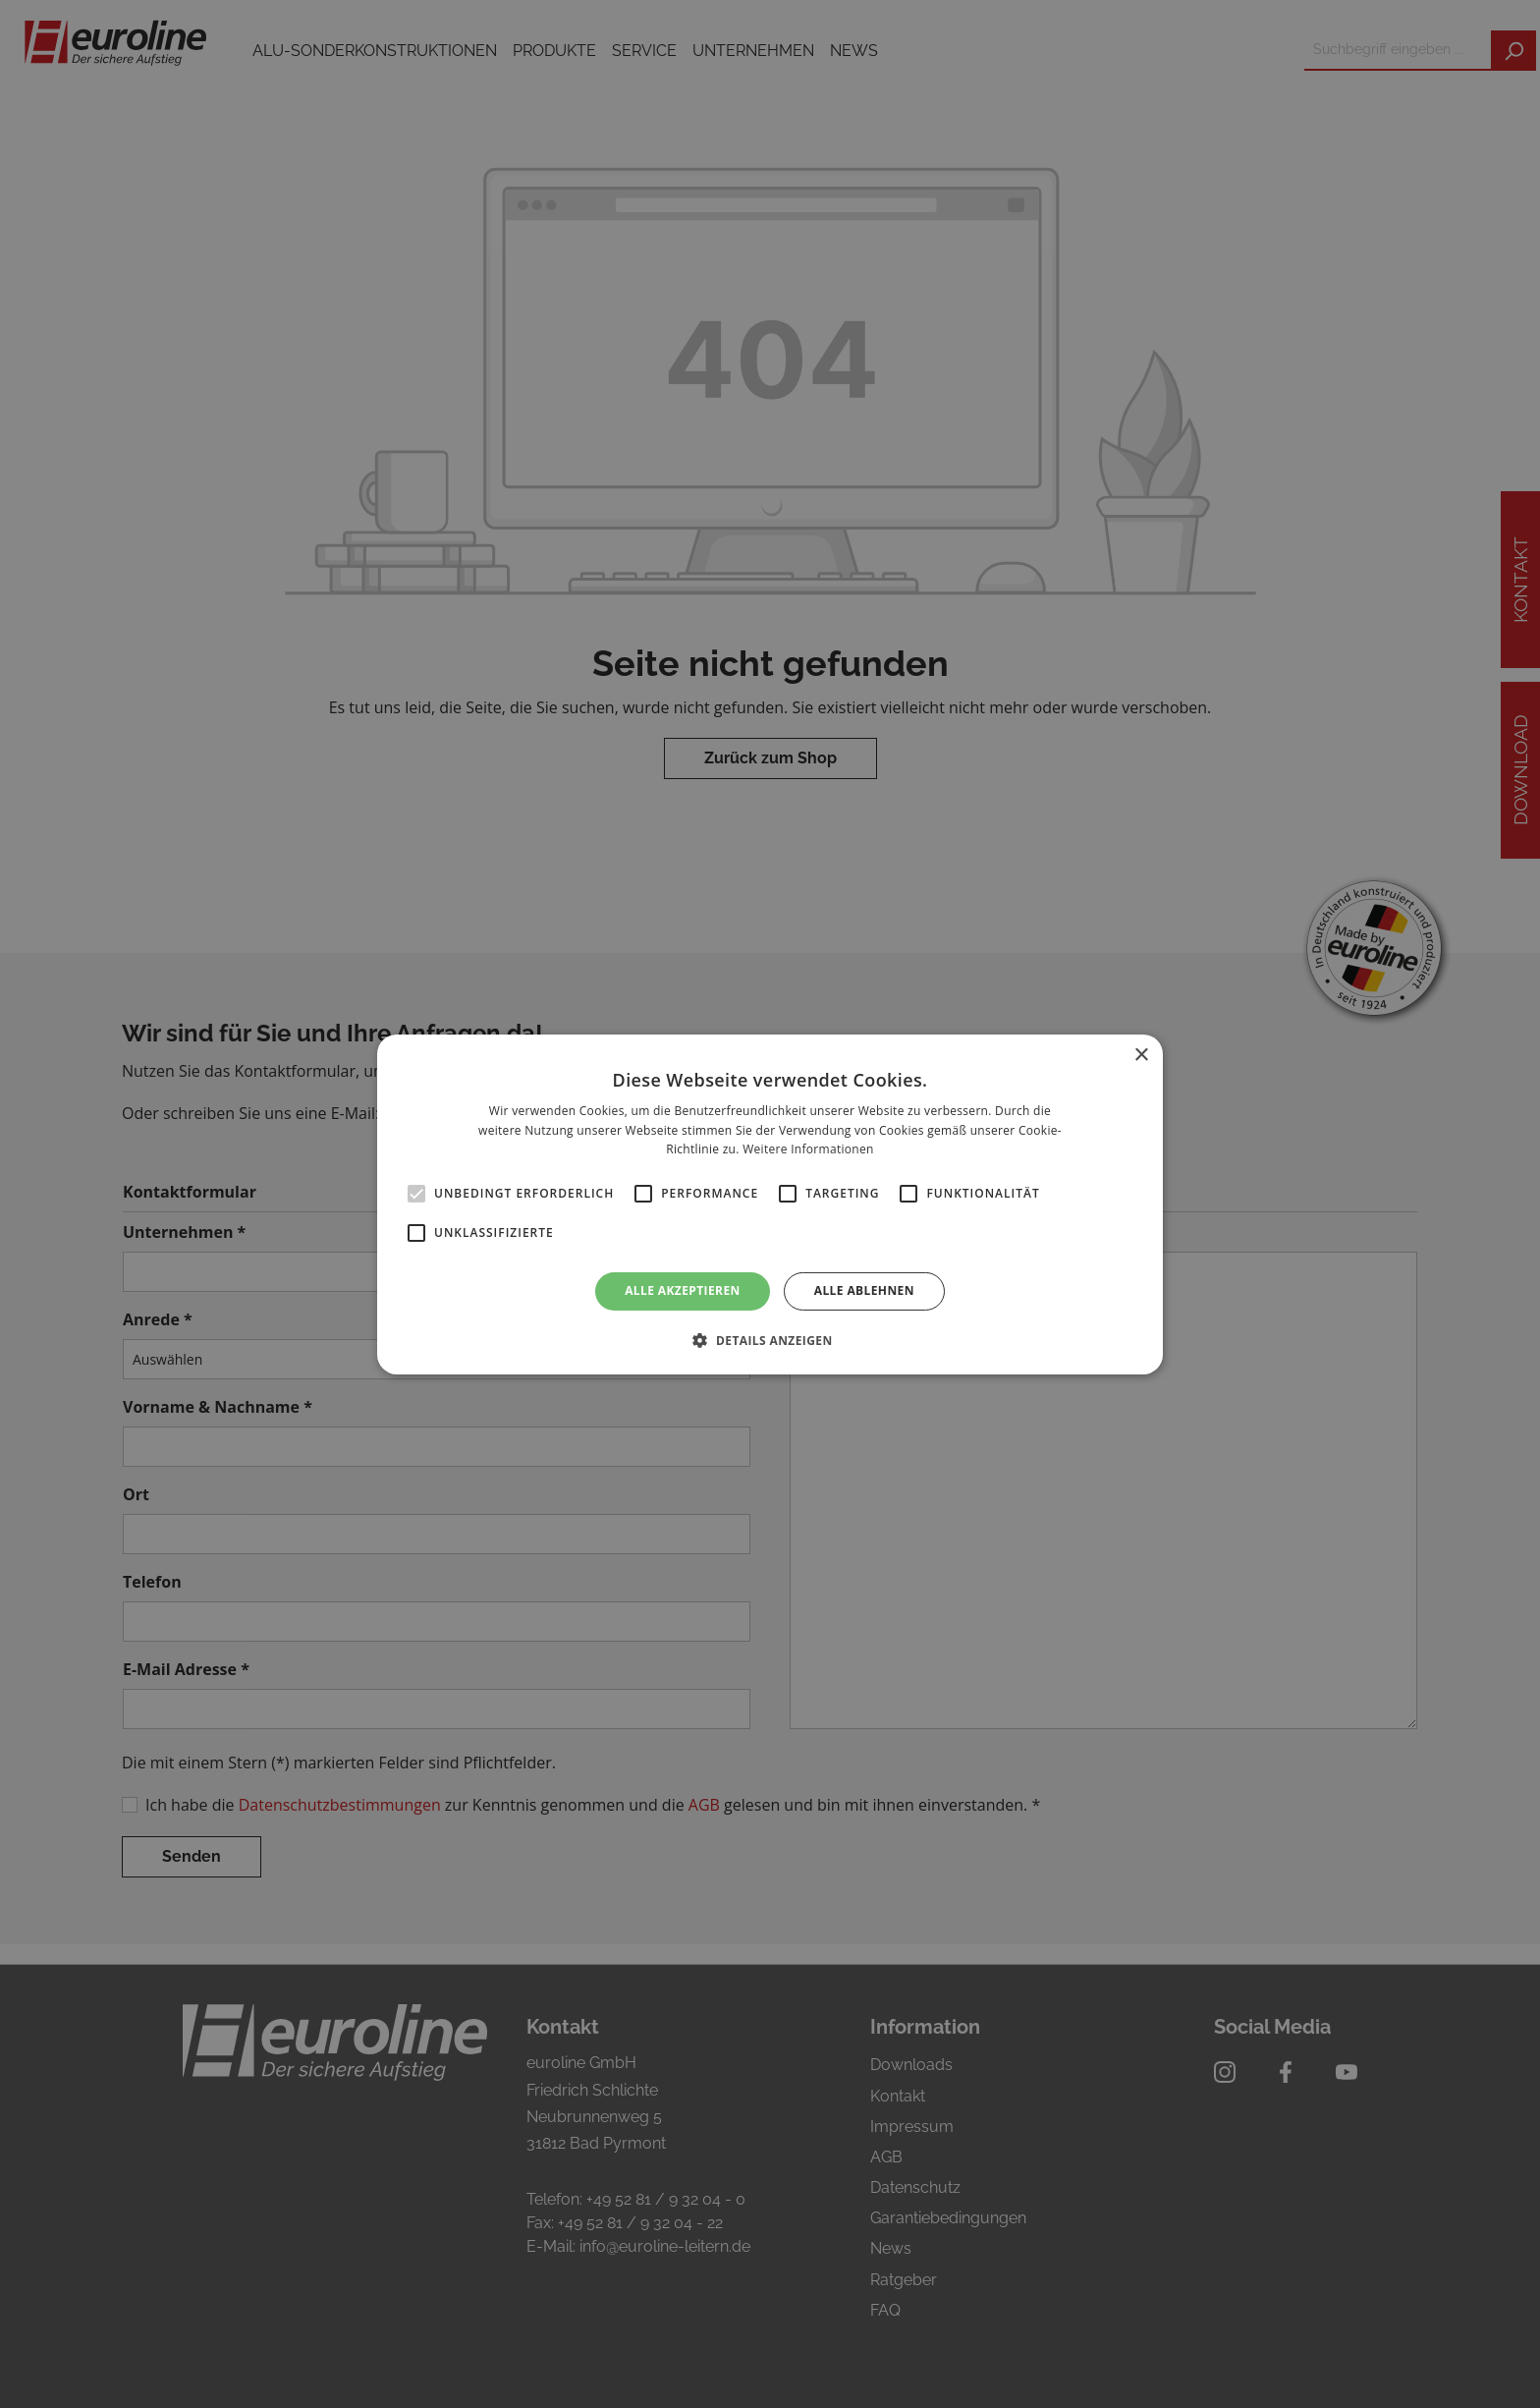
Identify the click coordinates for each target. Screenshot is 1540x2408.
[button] (769, 1340)
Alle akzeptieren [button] (683, 1290)
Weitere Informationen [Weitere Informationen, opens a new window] (808, 1149)
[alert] (770, 1204)
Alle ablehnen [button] (864, 1290)
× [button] (1140, 1054)
